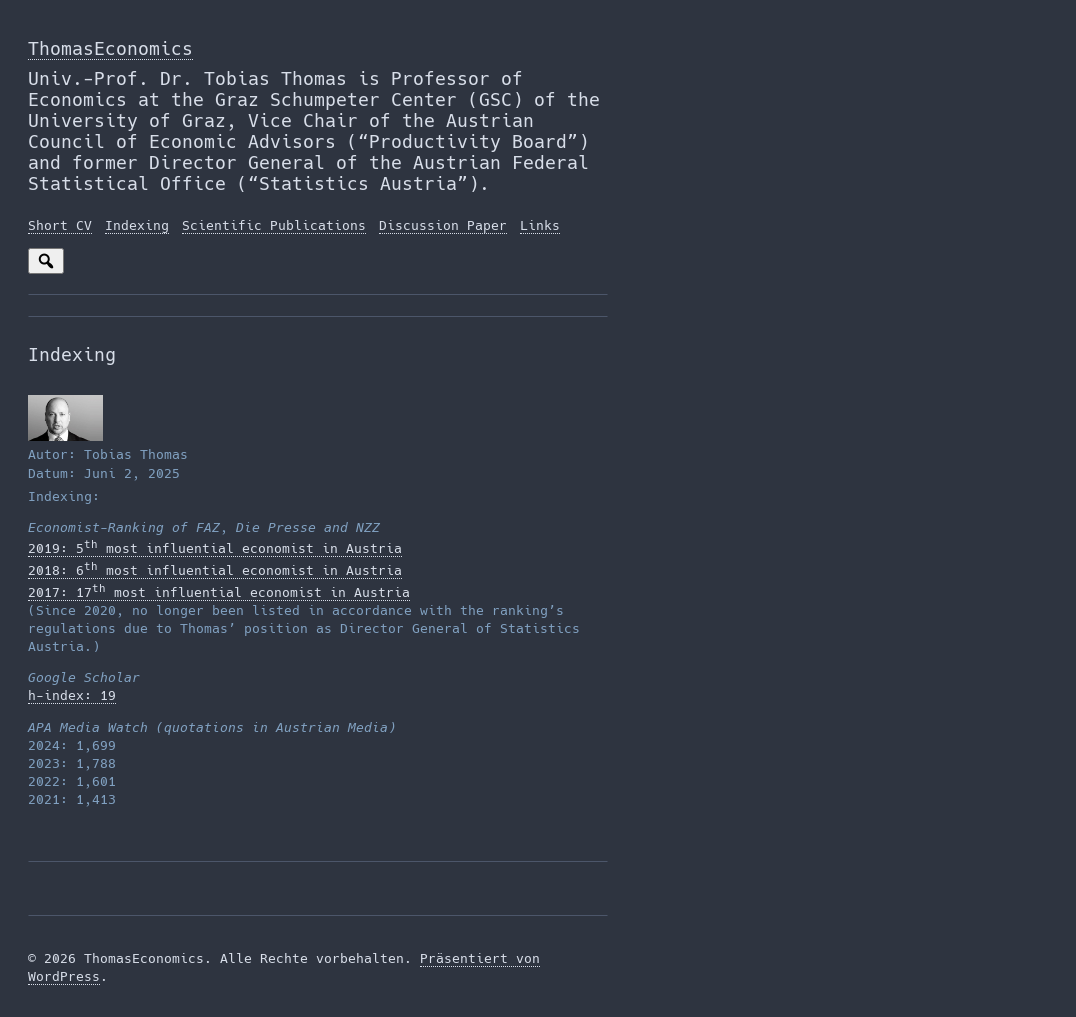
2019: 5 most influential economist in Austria (215, 548)
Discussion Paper (443, 225)
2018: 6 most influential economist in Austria (215, 570)
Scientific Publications (274, 225)
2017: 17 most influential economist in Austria (219, 592)
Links (540, 225)
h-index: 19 (72, 695)
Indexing (137, 225)
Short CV (60, 225)
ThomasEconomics (110, 48)
